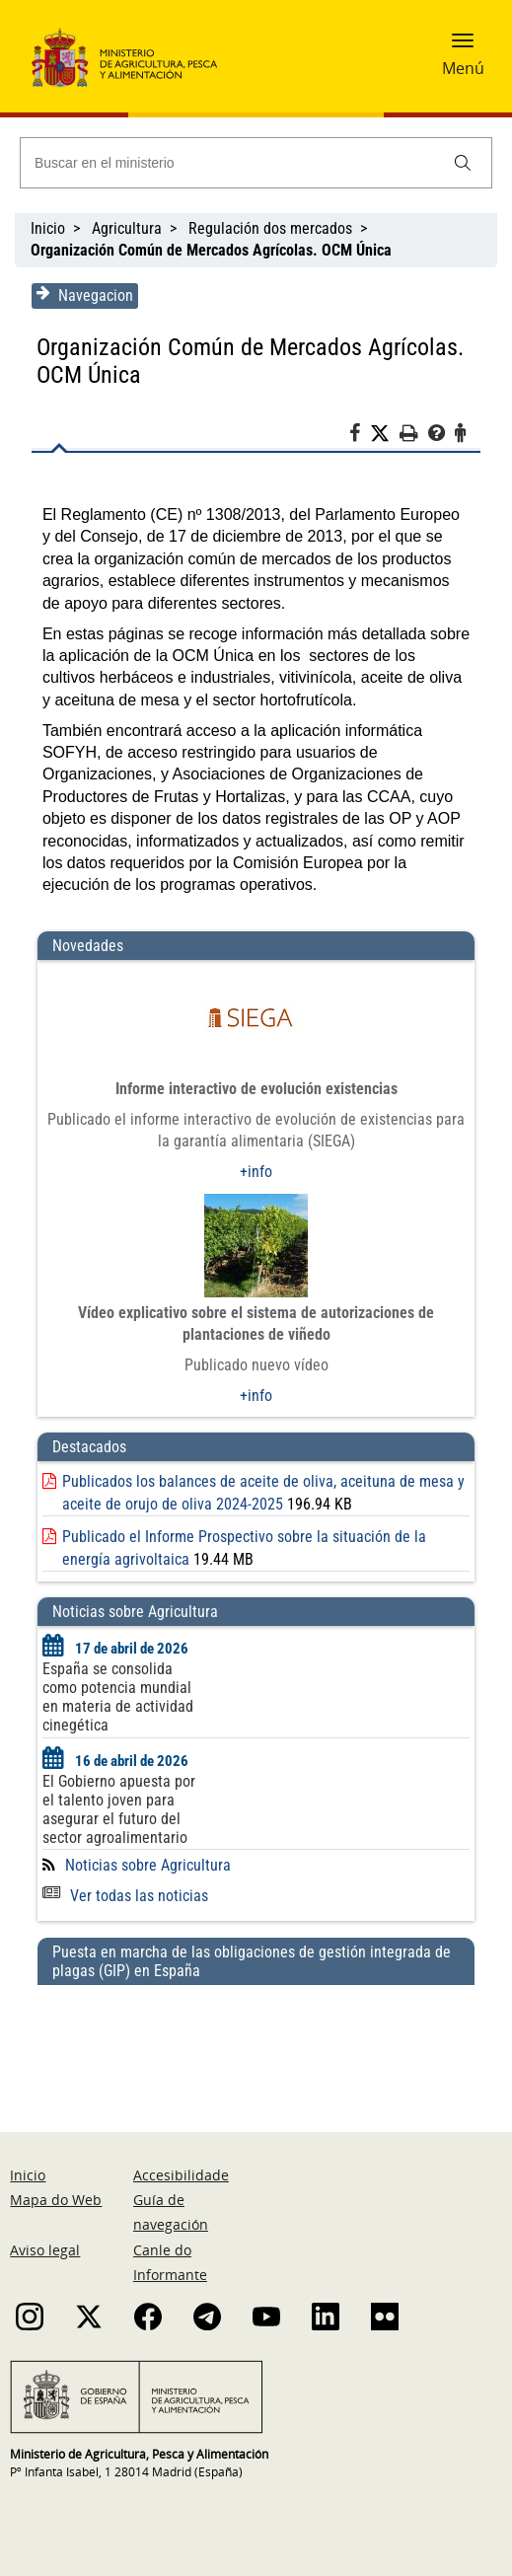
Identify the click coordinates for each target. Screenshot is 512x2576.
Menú (463, 68)
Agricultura (127, 228)
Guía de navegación (170, 2212)
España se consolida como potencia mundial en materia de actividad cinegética (115, 1696)
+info (256, 1171)
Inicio (48, 228)
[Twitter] (387, 434)
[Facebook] (361, 436)
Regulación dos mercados (270, 228)
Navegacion (83, 295)
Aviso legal (45, 2250)
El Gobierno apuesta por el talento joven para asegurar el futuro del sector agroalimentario (116, 1809)
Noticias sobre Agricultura (146, 1865)
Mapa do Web (56, 2199)
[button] (462, 46)
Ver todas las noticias (123, 1895)
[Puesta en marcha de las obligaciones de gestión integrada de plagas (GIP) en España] (256, 2039)
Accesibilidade (181, 2175)
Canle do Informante (170, 2262)
